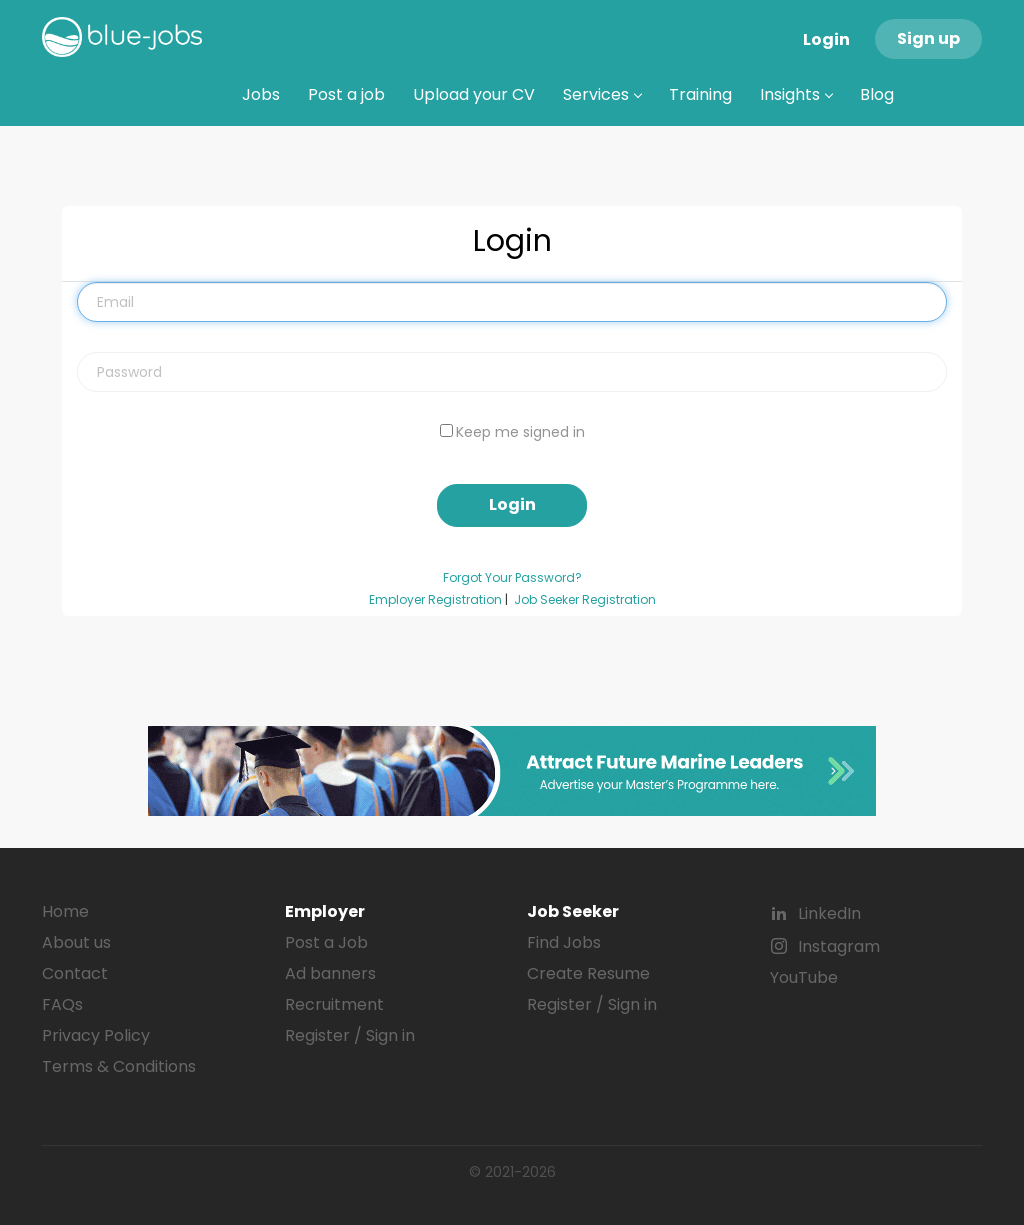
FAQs (62, 1004)
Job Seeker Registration (585, 600)
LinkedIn (829, 913)
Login (826, 39)
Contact (75, 973)
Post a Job (326, 942)
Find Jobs (564, 942)
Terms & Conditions (119, 1066)
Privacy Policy (96, 1035)
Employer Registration (435, 600)
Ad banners (330, 973)
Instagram (839, 946)
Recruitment (334, 1004)
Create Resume (588, 973)
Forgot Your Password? (512, 578)
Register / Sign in (350, 1035)
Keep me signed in (520, 432)
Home (65, 911)
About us (76, 942)
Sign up (928, 38)
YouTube (804, 977)
